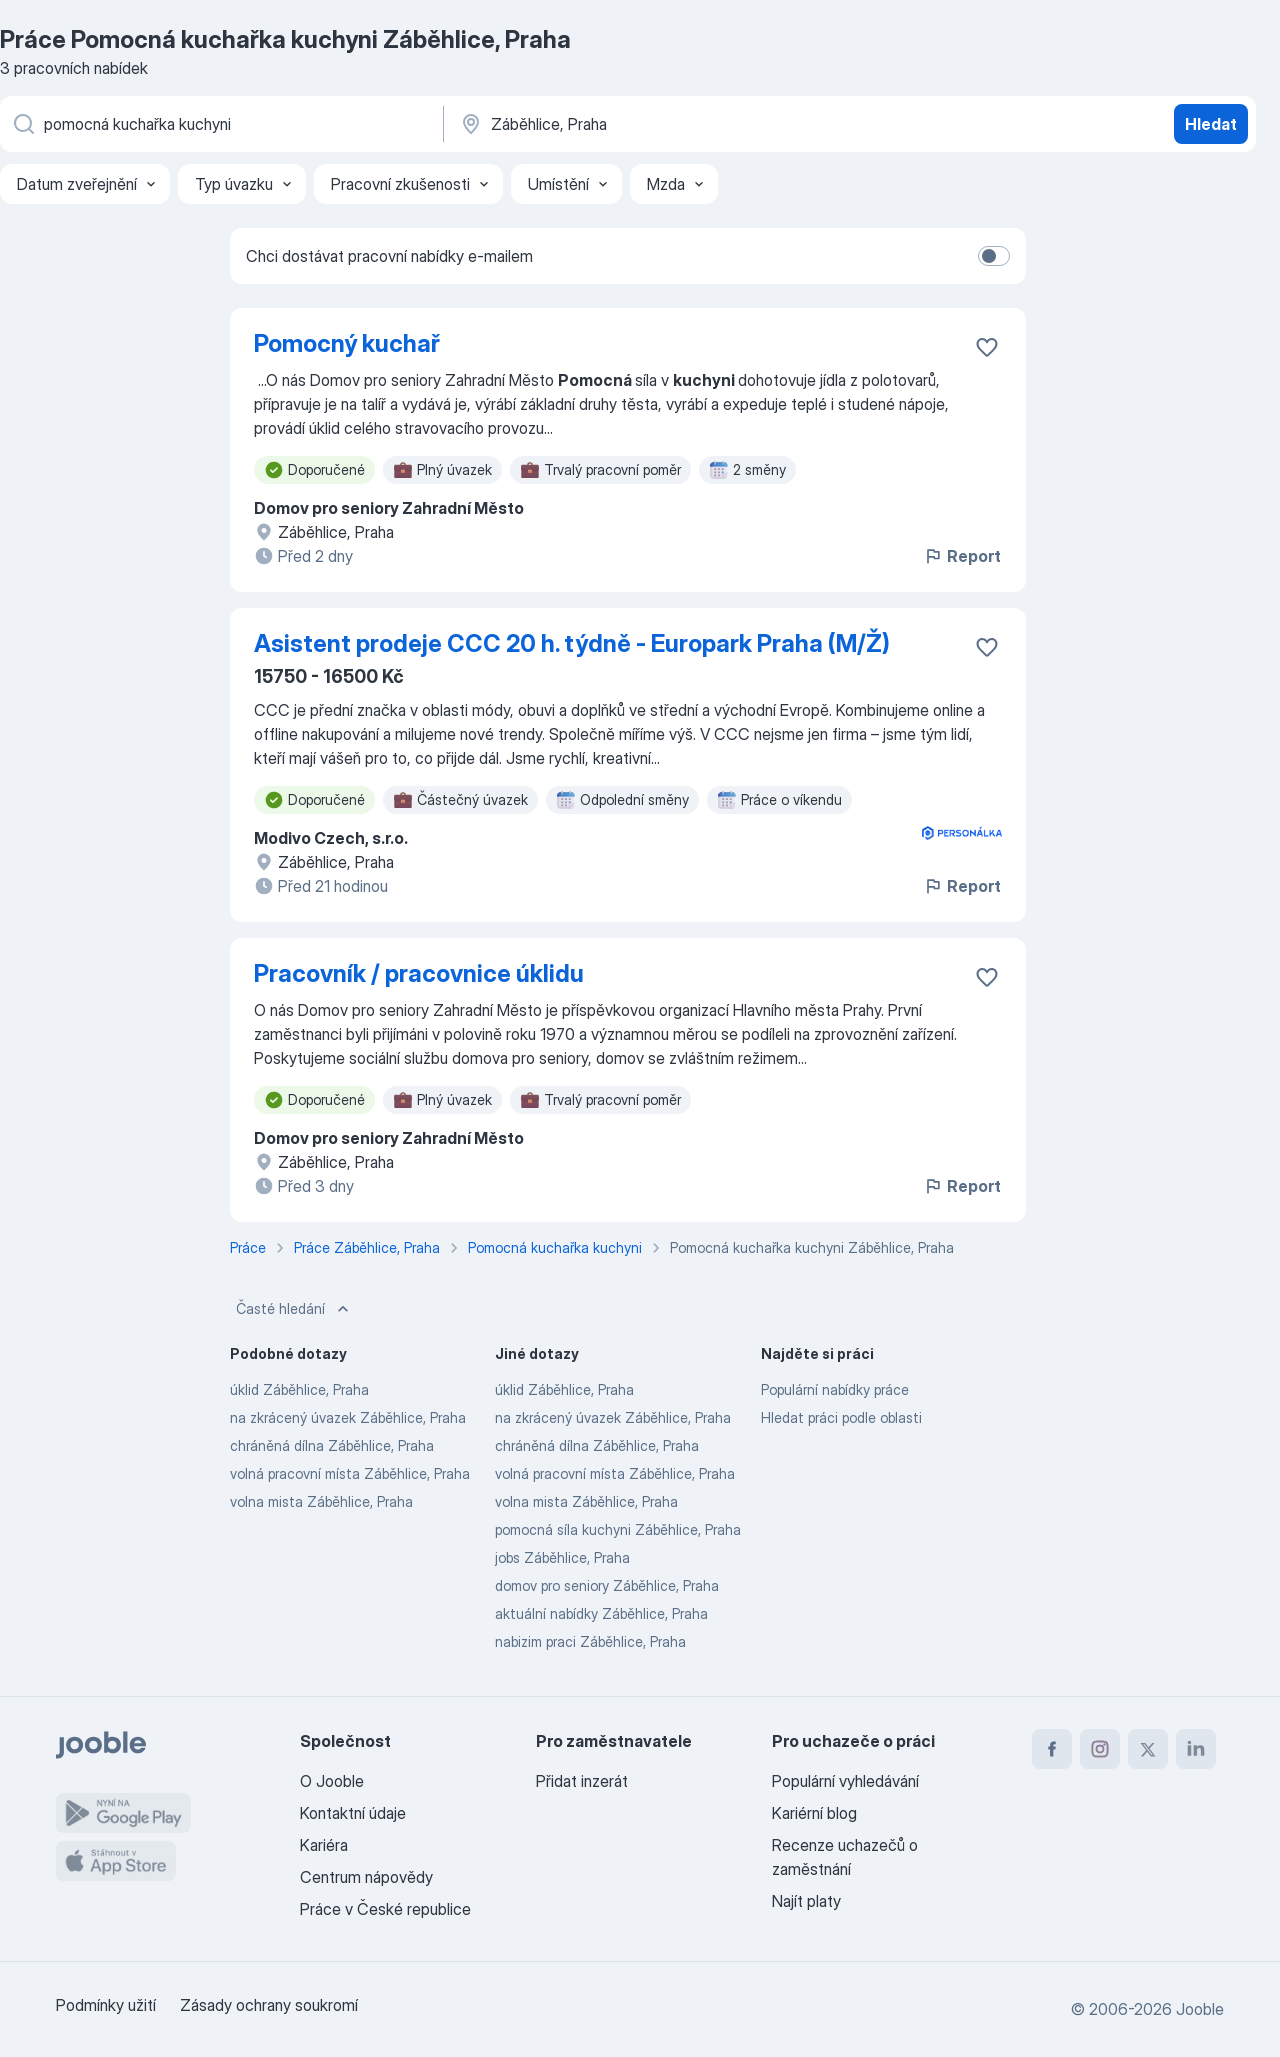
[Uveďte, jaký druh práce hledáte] (220, 124)
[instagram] (1100, 1749)
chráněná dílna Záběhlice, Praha (332, 1445)
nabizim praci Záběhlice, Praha (590, 1641)
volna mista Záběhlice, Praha (321, 1501)
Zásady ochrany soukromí (269, 2005)
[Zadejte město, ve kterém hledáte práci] (667, 124)
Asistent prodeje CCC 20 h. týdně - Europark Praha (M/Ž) (572, 643)
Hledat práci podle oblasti (841, 1417)
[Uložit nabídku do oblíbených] (987, 347)
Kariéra (324, 1845)
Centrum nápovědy (366, 1877)
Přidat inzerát (582, 1781)
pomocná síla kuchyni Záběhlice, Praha (618, 1529)
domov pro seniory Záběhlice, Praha (607, 1585)
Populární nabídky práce (835, 1389)
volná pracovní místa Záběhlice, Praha (350, 1473)
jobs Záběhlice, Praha (562, 1557)
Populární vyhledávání (845, 1781)
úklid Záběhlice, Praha (299, 1389)
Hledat (1211, 124)
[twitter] (1148, 1749)
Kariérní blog (814, 1813)
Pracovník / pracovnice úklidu (419, 973)
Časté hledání (294, 1309)
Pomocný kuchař (347, 343)
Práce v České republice (385, 1909)
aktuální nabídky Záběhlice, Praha (601, 1613)
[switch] (994, 256)
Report (962, 556)
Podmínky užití (106, 2005)
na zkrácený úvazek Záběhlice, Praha (348, 1417)
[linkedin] (1196, 1749)
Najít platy (806, 1901)
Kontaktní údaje (353, 1813)
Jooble (1200, 2009)
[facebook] (1052, 1749)
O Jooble (332, 1781)
